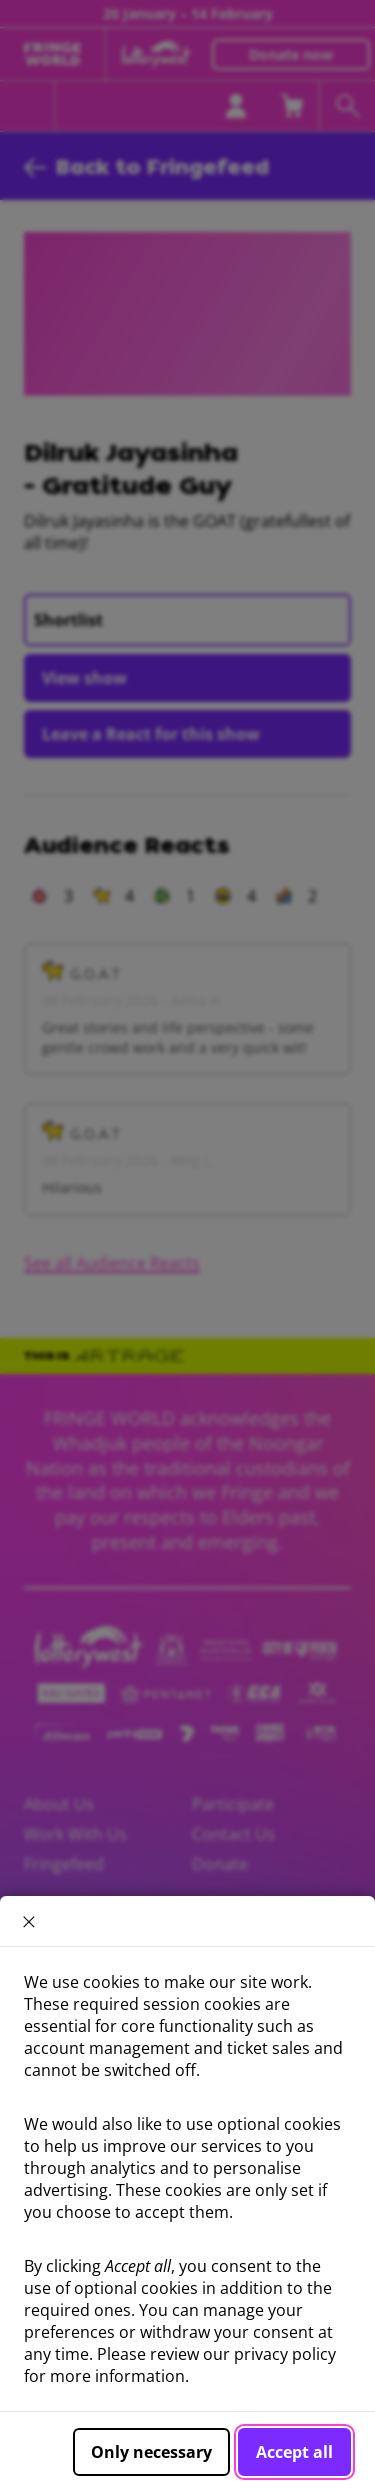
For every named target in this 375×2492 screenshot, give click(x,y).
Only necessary (151, 2452)
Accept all (294, 2452)
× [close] (29, 1921)
